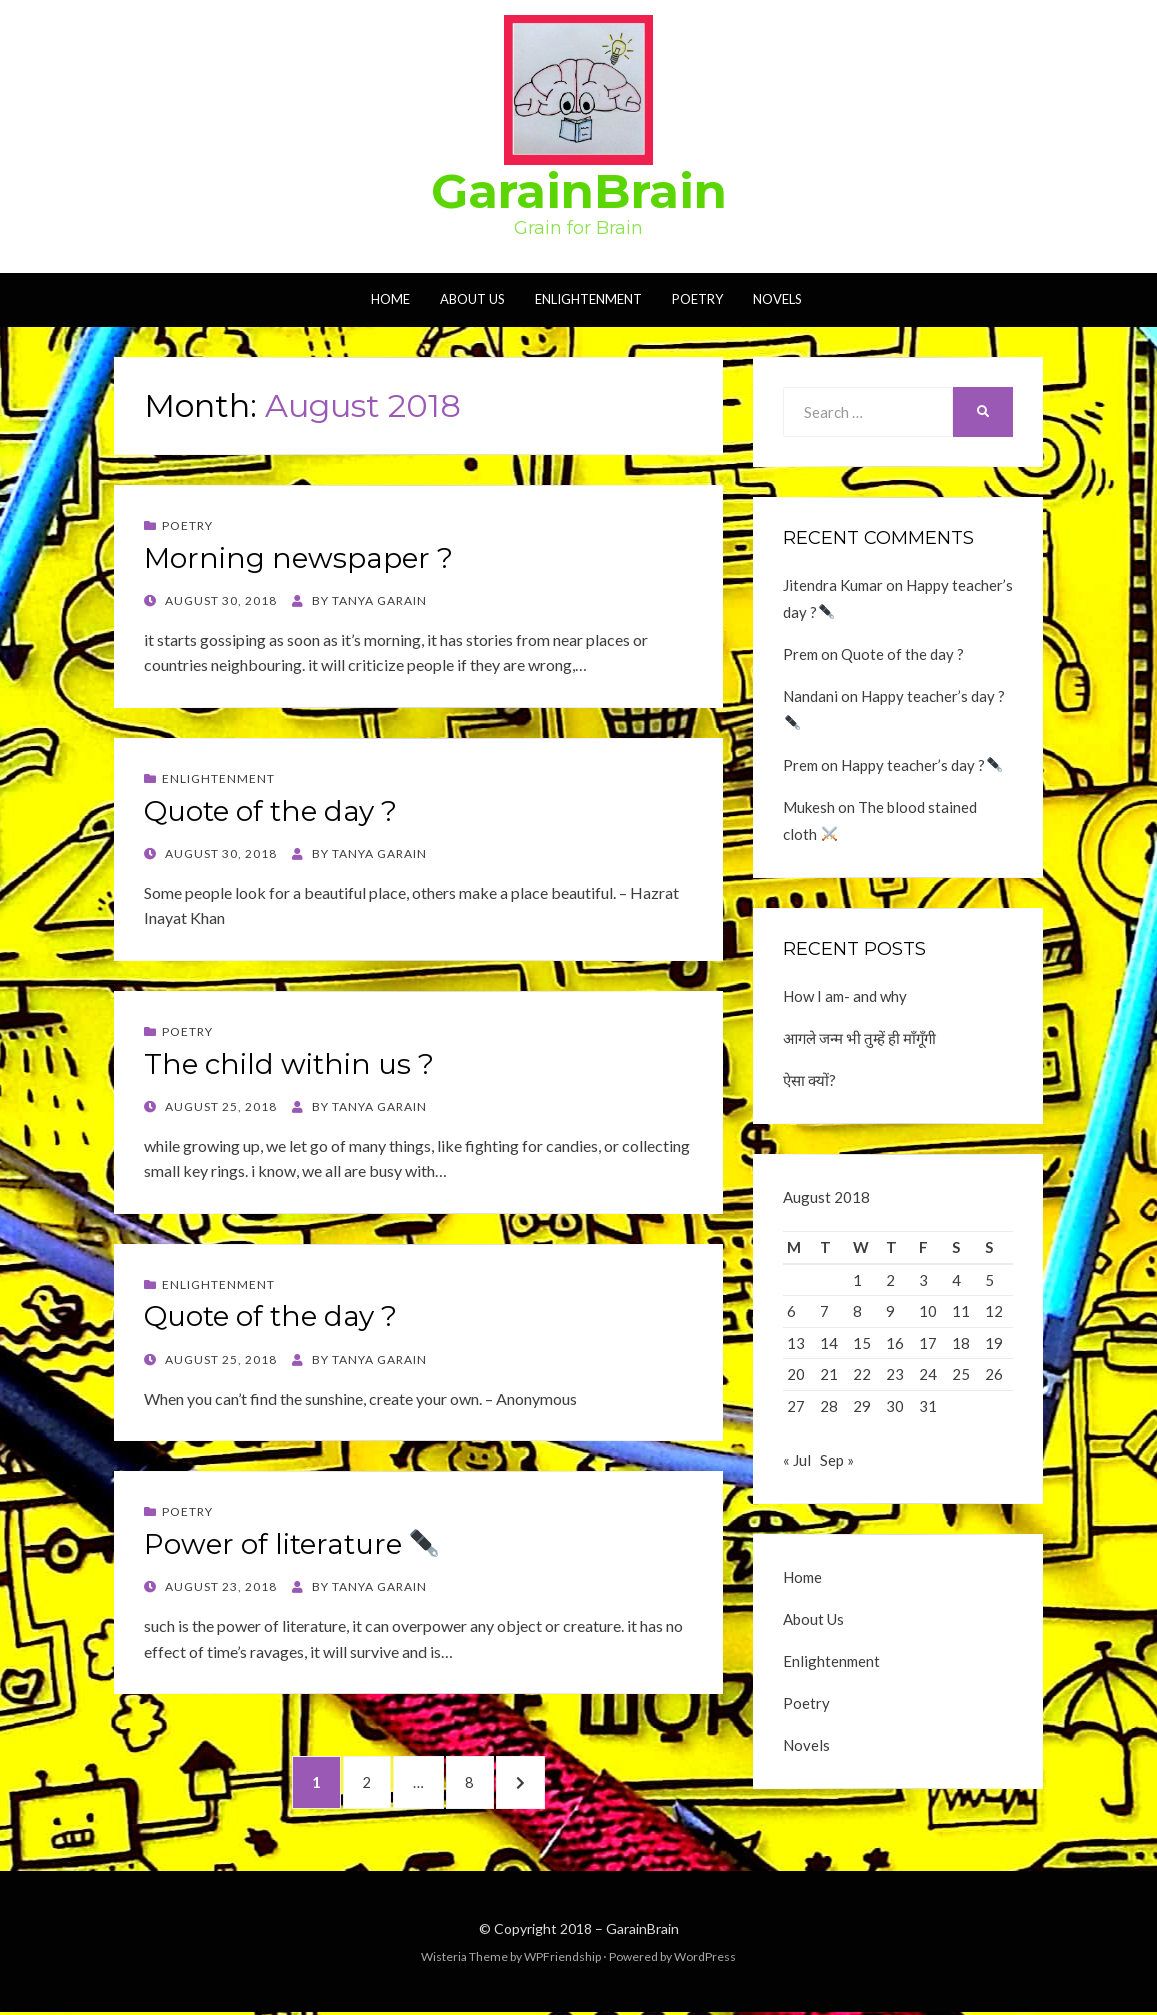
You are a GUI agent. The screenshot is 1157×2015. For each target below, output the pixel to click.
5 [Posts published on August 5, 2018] (989, 1280)
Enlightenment (588, 299)
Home (390, 299)
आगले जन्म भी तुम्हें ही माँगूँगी (859, 1038)
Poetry (697, 299)
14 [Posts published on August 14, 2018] (829, 1343)
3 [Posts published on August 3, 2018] (923, 1280)
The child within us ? (289, 1064)
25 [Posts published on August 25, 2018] (961, 1374)
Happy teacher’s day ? (921, 765)
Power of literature (291, 1544)
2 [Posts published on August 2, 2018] (890, 1280)
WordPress (705, 1958)
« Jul (797, 1466)
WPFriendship (562, 1958)
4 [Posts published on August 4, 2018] (956, 1280)
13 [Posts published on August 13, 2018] (796, 1343)
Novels (777, 299)
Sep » (837, 1466)
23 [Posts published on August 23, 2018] (895, 1374)
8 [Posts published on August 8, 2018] (857, 1311)
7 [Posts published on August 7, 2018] (824, 1311)
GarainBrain (579, 191)
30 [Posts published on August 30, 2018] (895, 1406)
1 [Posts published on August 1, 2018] (857, 1280)
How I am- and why (845, 996)
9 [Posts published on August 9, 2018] (890, 1311)
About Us (472, 299)
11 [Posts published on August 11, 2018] (961, 1311)
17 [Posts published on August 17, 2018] (928, 1343)
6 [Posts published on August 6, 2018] (791, 1311)
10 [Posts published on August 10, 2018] (928, 1311)
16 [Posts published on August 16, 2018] (895, 1343)
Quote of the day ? (270, 811)
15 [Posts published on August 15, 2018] (862, 1343)
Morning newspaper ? (298, 558)
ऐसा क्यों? (809, 1080)
